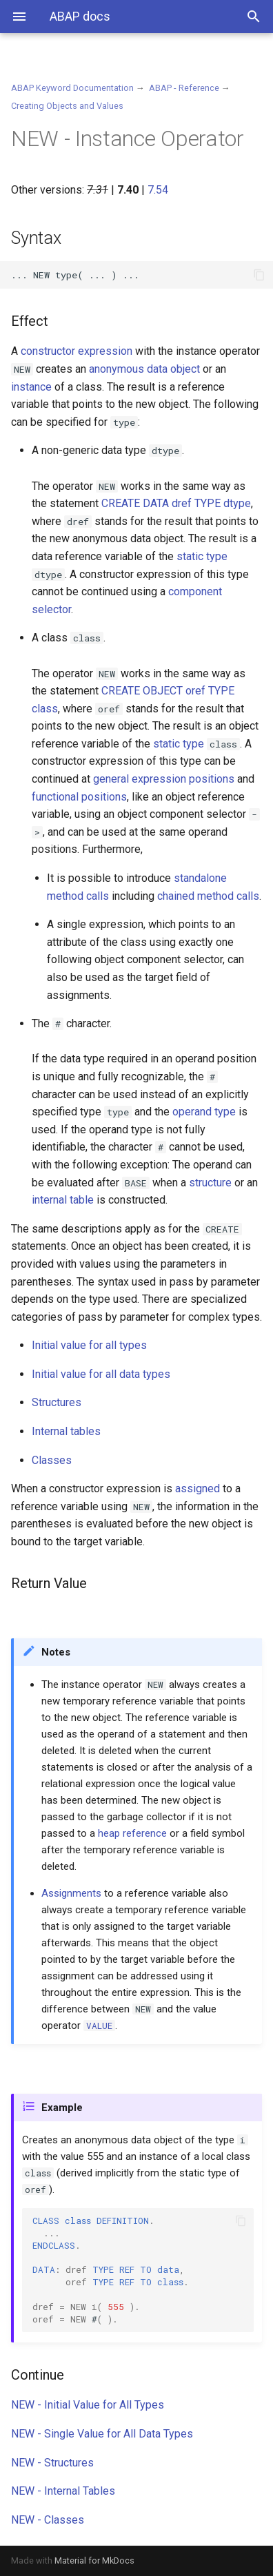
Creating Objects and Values (67, 106)
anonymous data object (144, 368)
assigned (197, 1488)
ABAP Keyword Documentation (72, 88)
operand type (204, 1111)
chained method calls (208, 896)
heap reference (132, 1833)
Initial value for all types (89, 1345)
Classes (52, 1460)
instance (31, 386)
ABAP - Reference (184, 88)
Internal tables (66, 1431)
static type (202, 556)
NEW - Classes (47, 2519)
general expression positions (163, 778)
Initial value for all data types (101, 1374)
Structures (56, 1402)
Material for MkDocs (94, 2560)
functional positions (79, 796)
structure (210, 1182)
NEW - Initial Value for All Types (87, 2404)
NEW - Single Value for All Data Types (102, 2433)
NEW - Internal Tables (63, 2490)
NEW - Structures (52, 2462)
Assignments (71, 1893)
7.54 (158, 189)
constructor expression (76, 351)
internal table (63, 1199)
